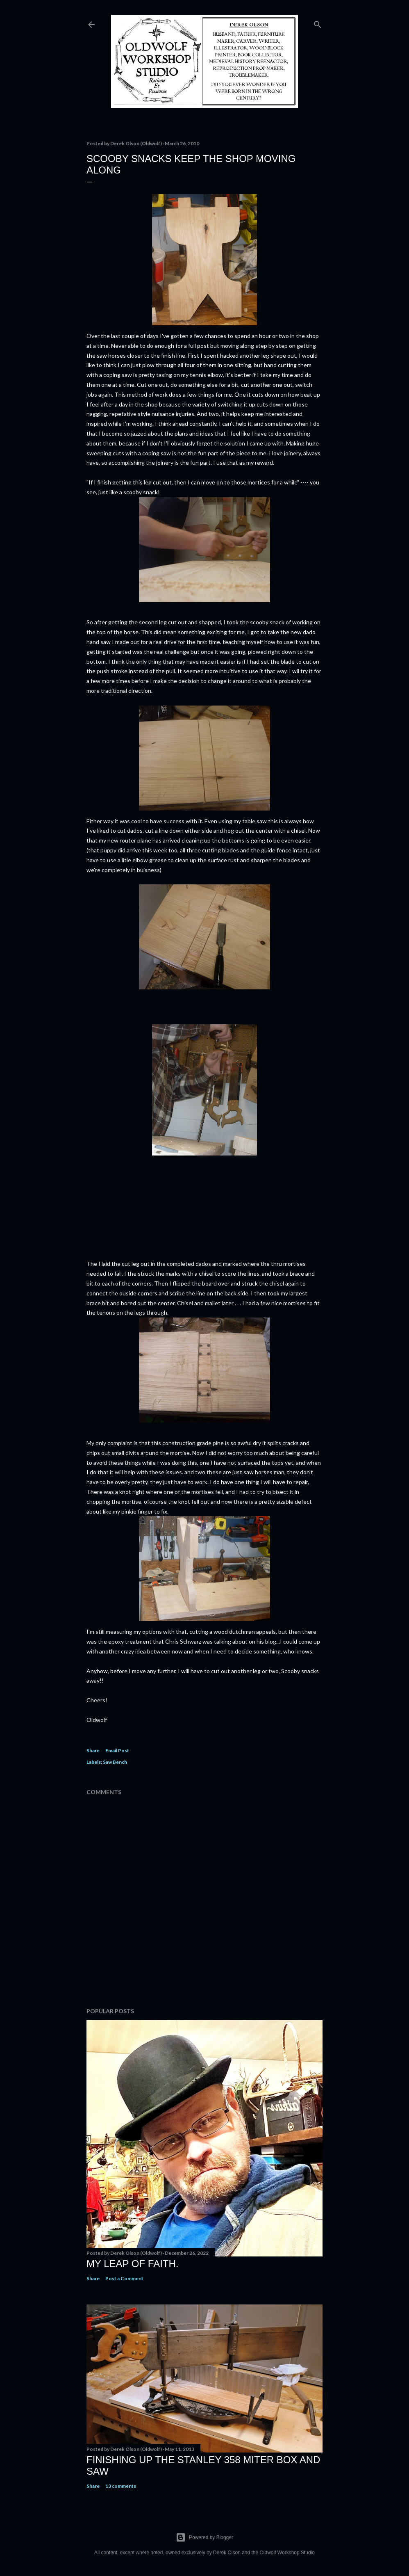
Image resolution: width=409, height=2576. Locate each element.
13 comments (120, 2486)
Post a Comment (124, 2278)
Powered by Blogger (204, 2537)
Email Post (117, 1750)
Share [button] (93, 1750)
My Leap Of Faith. (132, 2263)
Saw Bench (115, 1762)
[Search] (318, 23)
